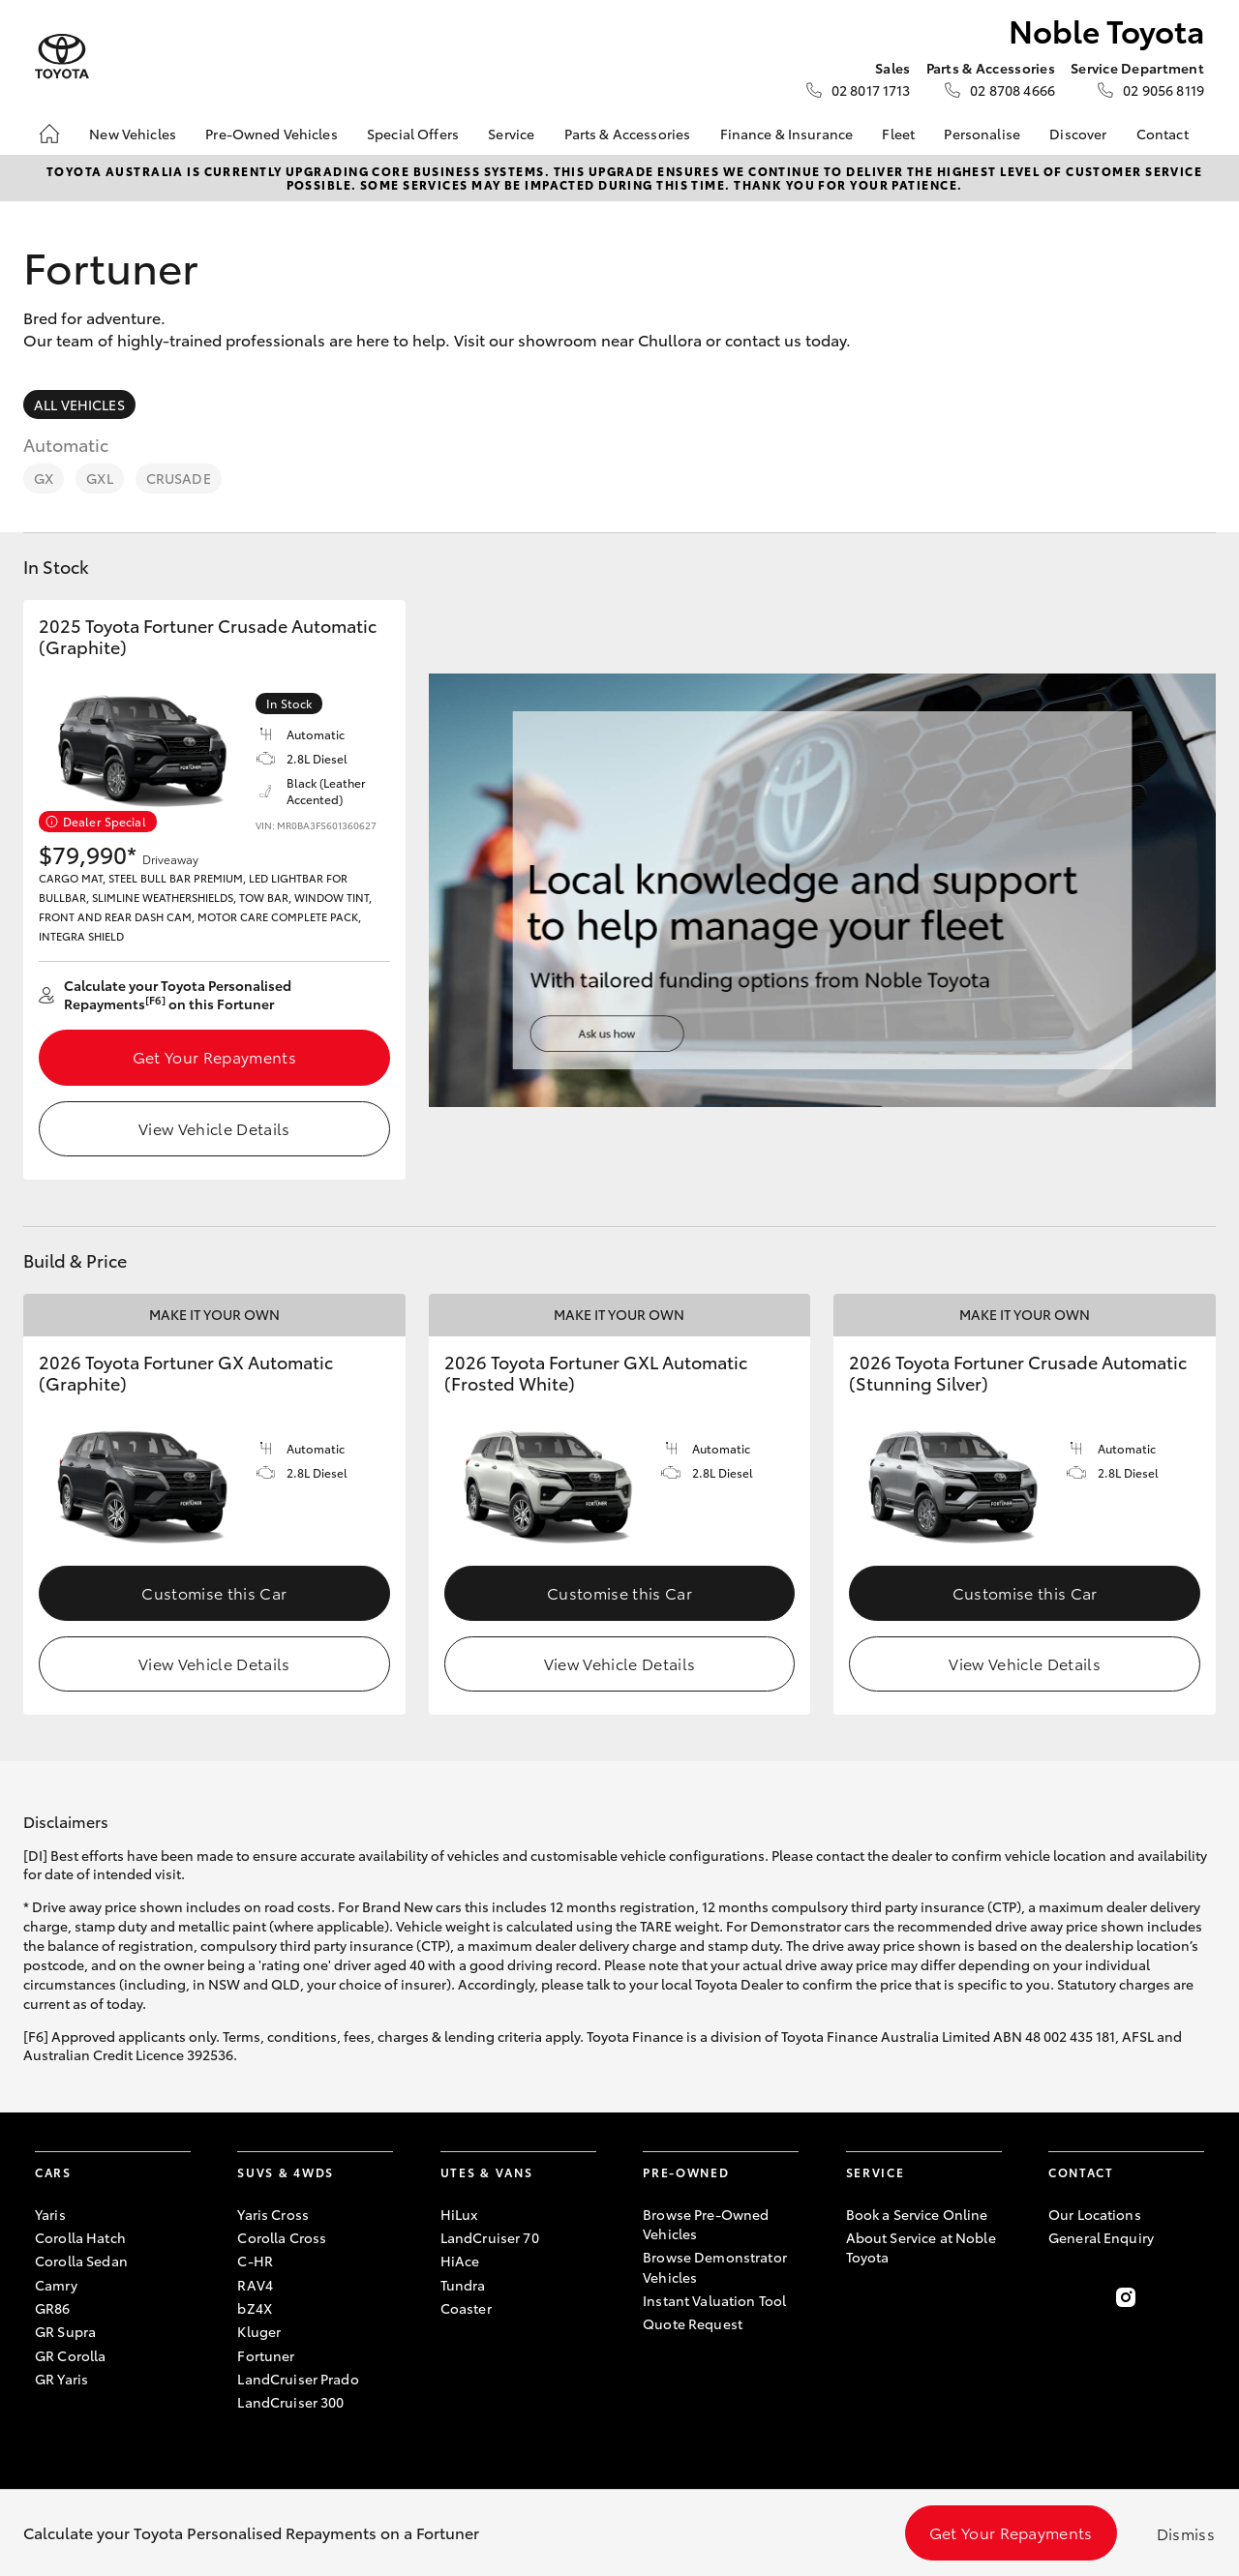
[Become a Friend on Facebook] (1060, 2297)
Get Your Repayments (214, 1056)
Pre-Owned (686, 2172)
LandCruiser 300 (290, 2401)
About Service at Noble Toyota (921, 2247)
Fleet (898, 133)
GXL (99, 478)
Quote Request (692, 2323)
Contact (1162, 133)
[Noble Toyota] (62, 56)
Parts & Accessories (627, 133)
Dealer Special (104, 821)
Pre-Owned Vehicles (271, 133)
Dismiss (1186, 2533)
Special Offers (413, 133)
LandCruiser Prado (297, 2378)
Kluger (259, 2331)
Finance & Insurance (787, 133)
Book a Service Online (917, 2214)
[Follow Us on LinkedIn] (1192, 2297)
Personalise (982, 133)
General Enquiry (1101, 2237)
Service (511, 133)
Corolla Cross (281, 2237)
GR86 (53, 2308)
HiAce (460, 2260)
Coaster (466, 2308)
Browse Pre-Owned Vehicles (706, 2223)
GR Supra (65, 2331)
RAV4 (255, 2284)
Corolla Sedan (81, 2260)
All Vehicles (79, 404)
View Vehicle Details (213, 1128)
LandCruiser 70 (489, 2237)
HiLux (459, 2214)
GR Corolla (70, 2355)
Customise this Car (214, 1592)
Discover (1077, 133)
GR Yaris (61, 2378)
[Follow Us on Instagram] (1125, 2297)
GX (43, 478)
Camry (56, 2284)
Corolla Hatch (80, 2237)
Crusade (178, 478)
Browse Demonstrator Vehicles (715, 2266)
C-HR (255, 2260)
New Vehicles (132, 133)
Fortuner (265, 2355)
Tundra (463, 2284)
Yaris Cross (273, 2214)
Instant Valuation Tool (714, 2300)
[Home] (49, 133)
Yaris (50, 2214)
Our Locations (1094, 2214)
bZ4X (254, 2308)
